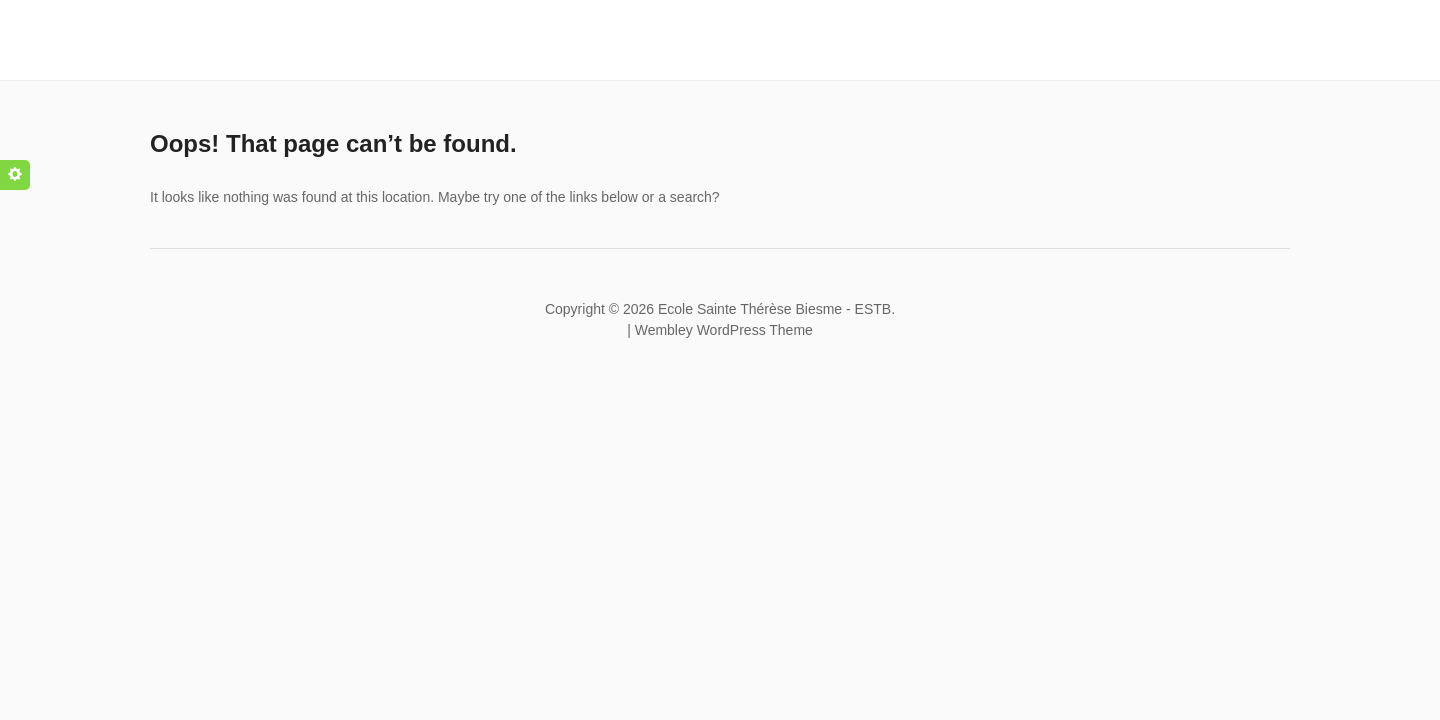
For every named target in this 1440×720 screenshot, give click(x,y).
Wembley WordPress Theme (724, 330)
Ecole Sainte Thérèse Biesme (750, 309)
